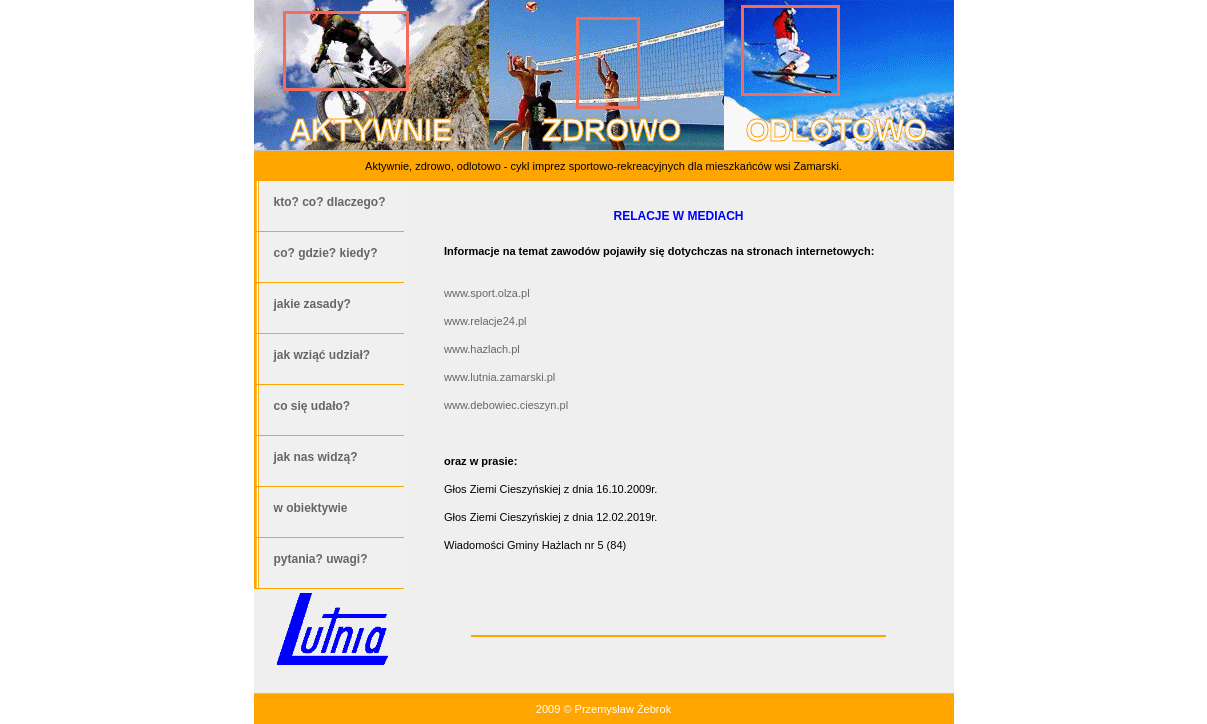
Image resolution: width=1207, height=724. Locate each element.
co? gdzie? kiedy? (326, 253)
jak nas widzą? (316, 457)
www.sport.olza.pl (487, 293)
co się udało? (312, 406)
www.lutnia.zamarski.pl (499, 377)
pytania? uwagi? (321, 559)
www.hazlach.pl (482, 349)
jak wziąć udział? (322, 355)
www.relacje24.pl (485, 321)
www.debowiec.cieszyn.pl (506, 405)
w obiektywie (311, 508)
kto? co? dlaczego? (330, 202)
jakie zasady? (312, 304)
